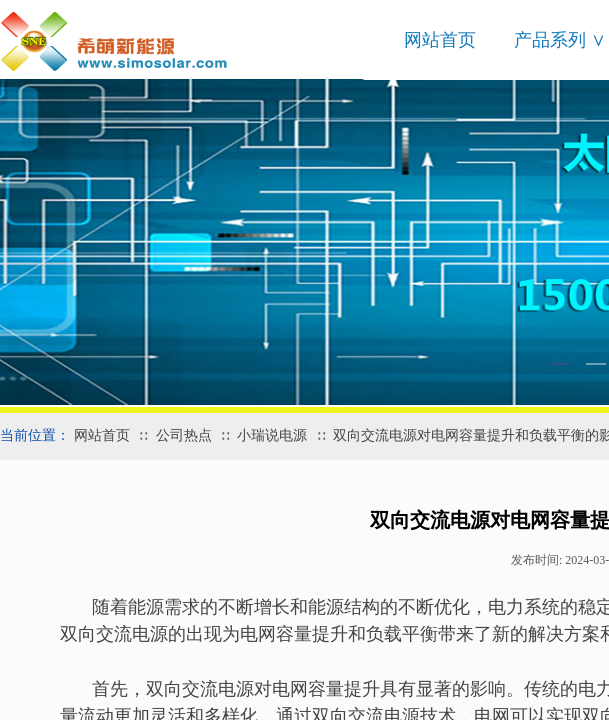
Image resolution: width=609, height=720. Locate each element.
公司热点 (184, 435)
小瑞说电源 (272, 435)
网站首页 (440, 40)
